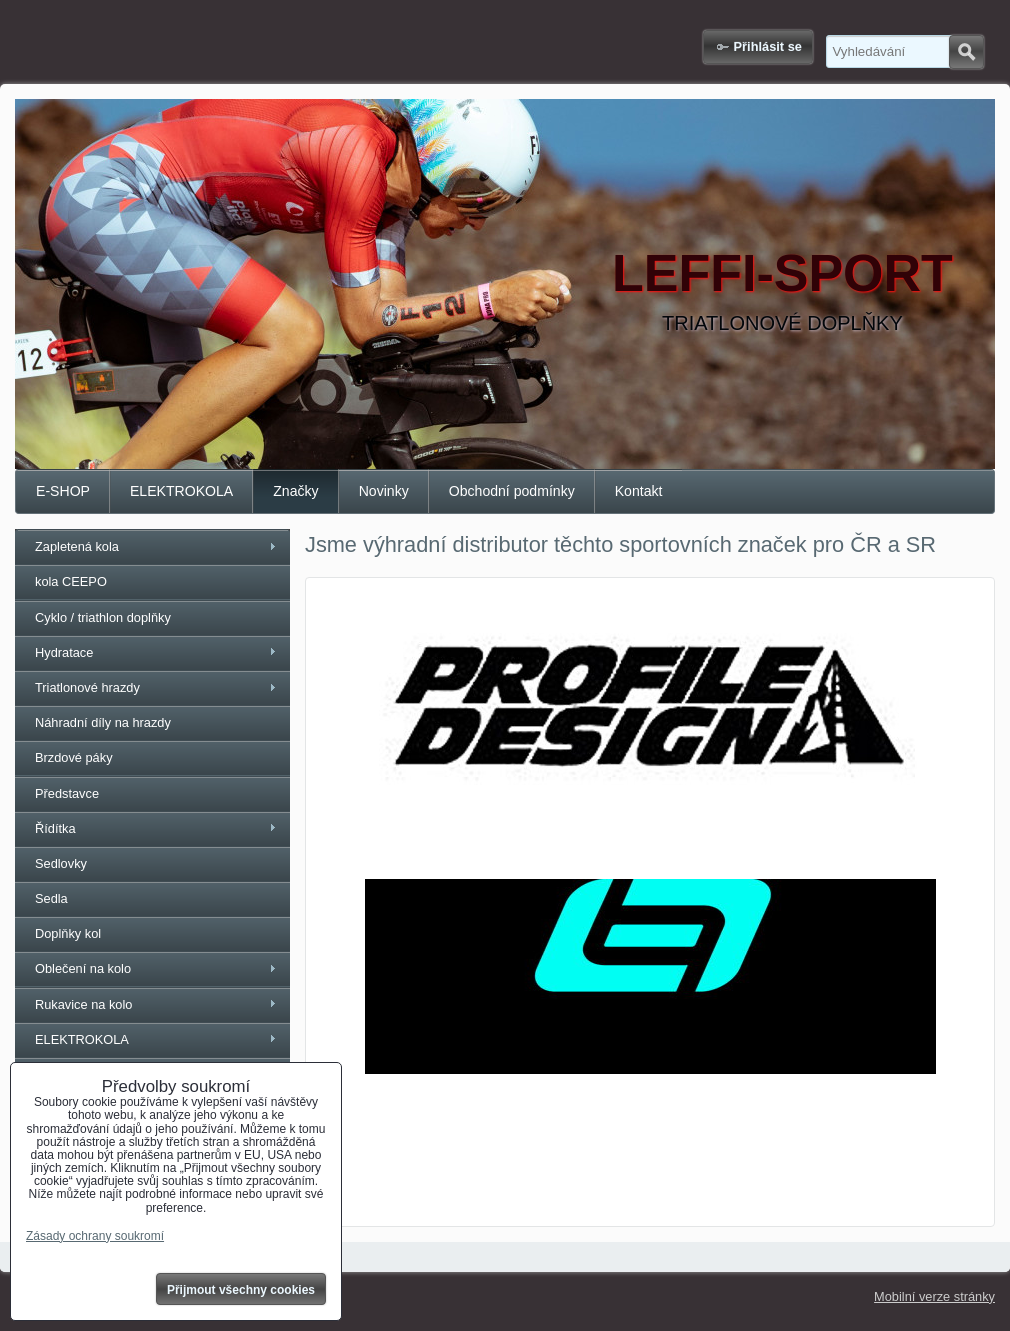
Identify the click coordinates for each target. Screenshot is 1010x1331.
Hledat (966, 52)
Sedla (51, 898)
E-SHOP (63, 491)
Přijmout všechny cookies (241, 1290)
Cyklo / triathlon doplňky (103, 617)
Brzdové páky (74, 757)
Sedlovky (61, 863)
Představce (67, 793)
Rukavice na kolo (83, 1004)
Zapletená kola (77, 546)
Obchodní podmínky (512, 491)
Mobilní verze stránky (934, 1296)
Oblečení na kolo (83, 968)
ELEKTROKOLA (181, 491)
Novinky (384, 491)
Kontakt (639, 491)
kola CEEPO (71, 581)
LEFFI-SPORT (782, 273)
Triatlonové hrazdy (87, 687)
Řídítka (55, 828)
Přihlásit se (768, 46)
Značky (295, 491)
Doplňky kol (68, 933)
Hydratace (64, 652)
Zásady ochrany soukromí (95, 1236)
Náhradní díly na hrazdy (103, 722)
